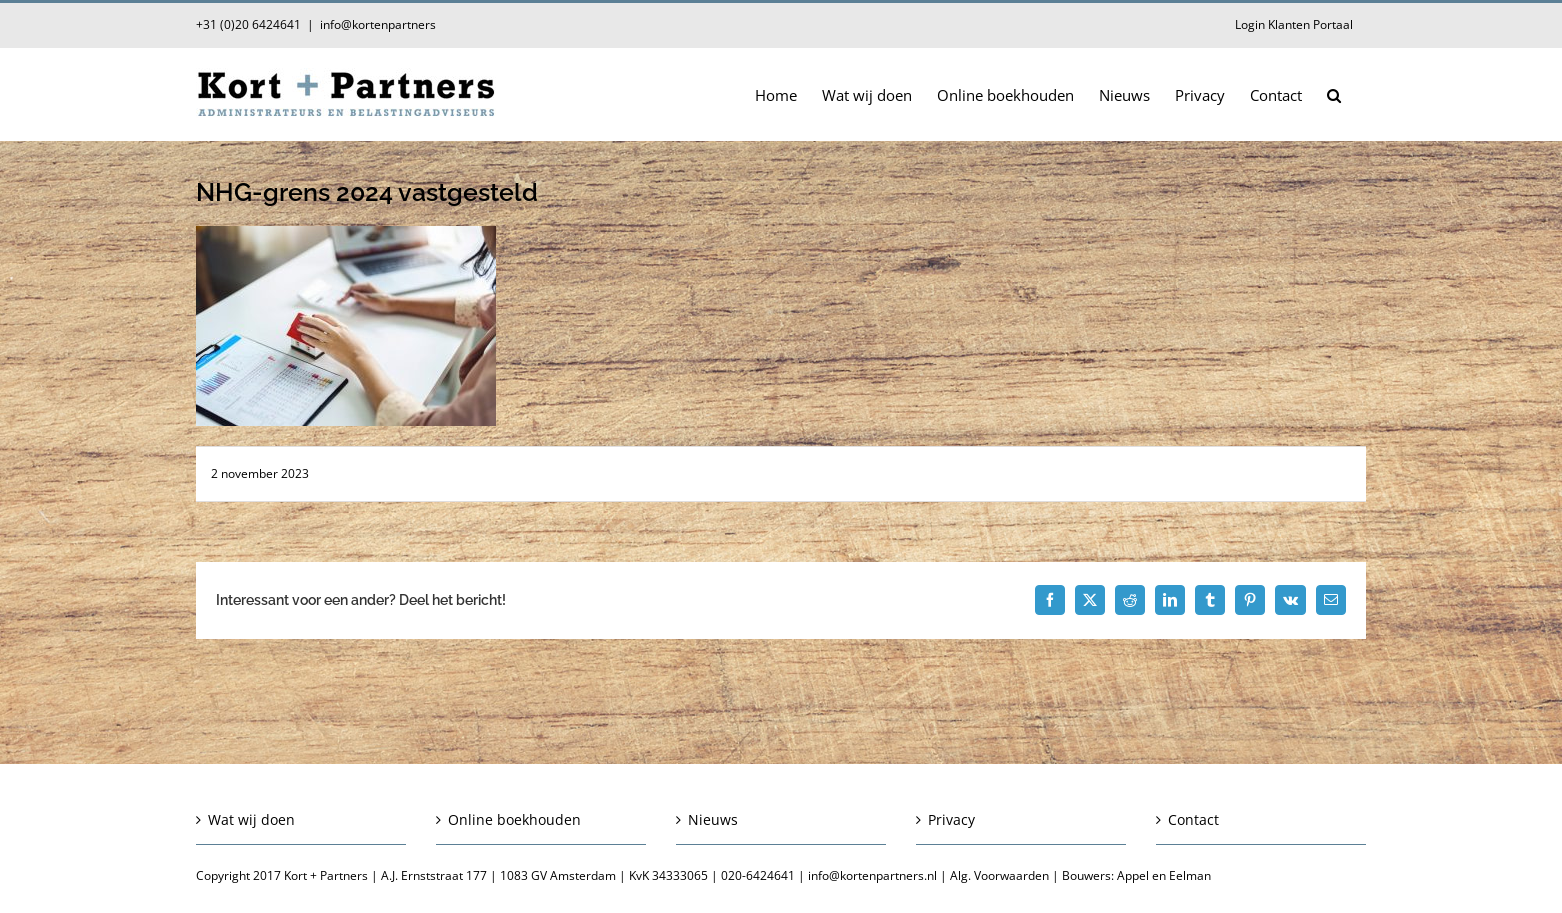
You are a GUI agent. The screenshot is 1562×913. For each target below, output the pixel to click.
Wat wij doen (251, 819)
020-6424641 (758, 875)
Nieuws (713, 819)
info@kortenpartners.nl (872, 875)
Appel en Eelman (1164, 875)
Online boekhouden (514, 819)
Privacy (951, 819)
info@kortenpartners (378, 24)
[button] (1334, 94)
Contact (1193, 819)
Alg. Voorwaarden (999, 875)
